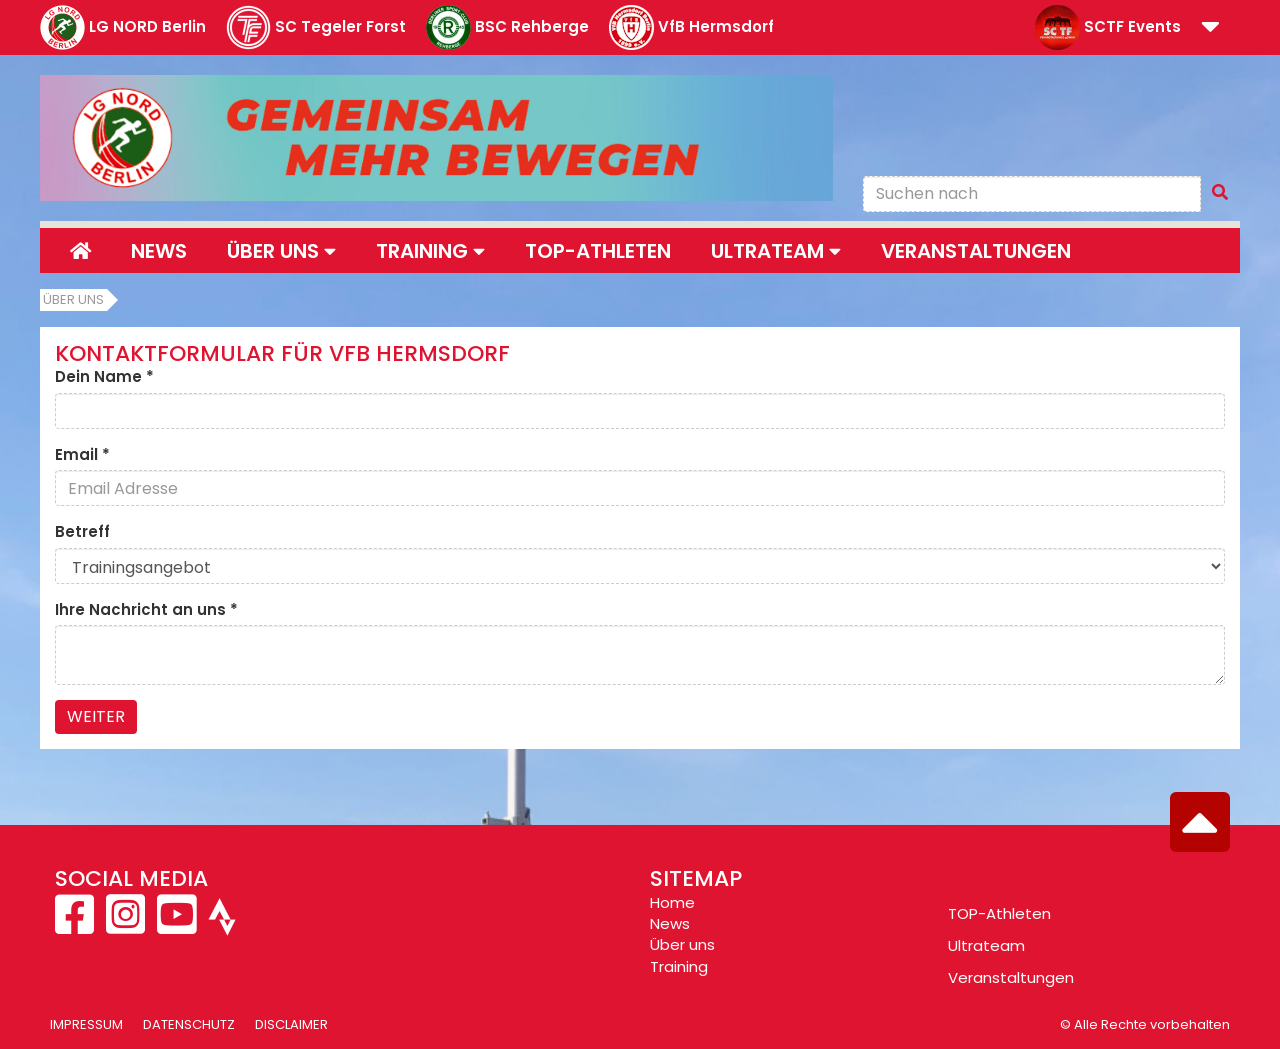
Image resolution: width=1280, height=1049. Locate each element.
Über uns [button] (281, 251)
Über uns (73, 299)
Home (672, 902)
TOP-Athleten (999, 913)
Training (679, 966)
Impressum (86, 1024)
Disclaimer (291, 1024)
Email (82, 454)
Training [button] (430, 251)
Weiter (96, 716)
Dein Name (104, 376)
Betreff (82, 531)
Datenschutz (189, 1024)
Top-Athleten (598, 251)
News (159, 251)
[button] (1210, 28)
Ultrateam (986, 945)
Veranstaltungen (976, 251)
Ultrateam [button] (776, 251)
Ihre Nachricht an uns (146, 609)
